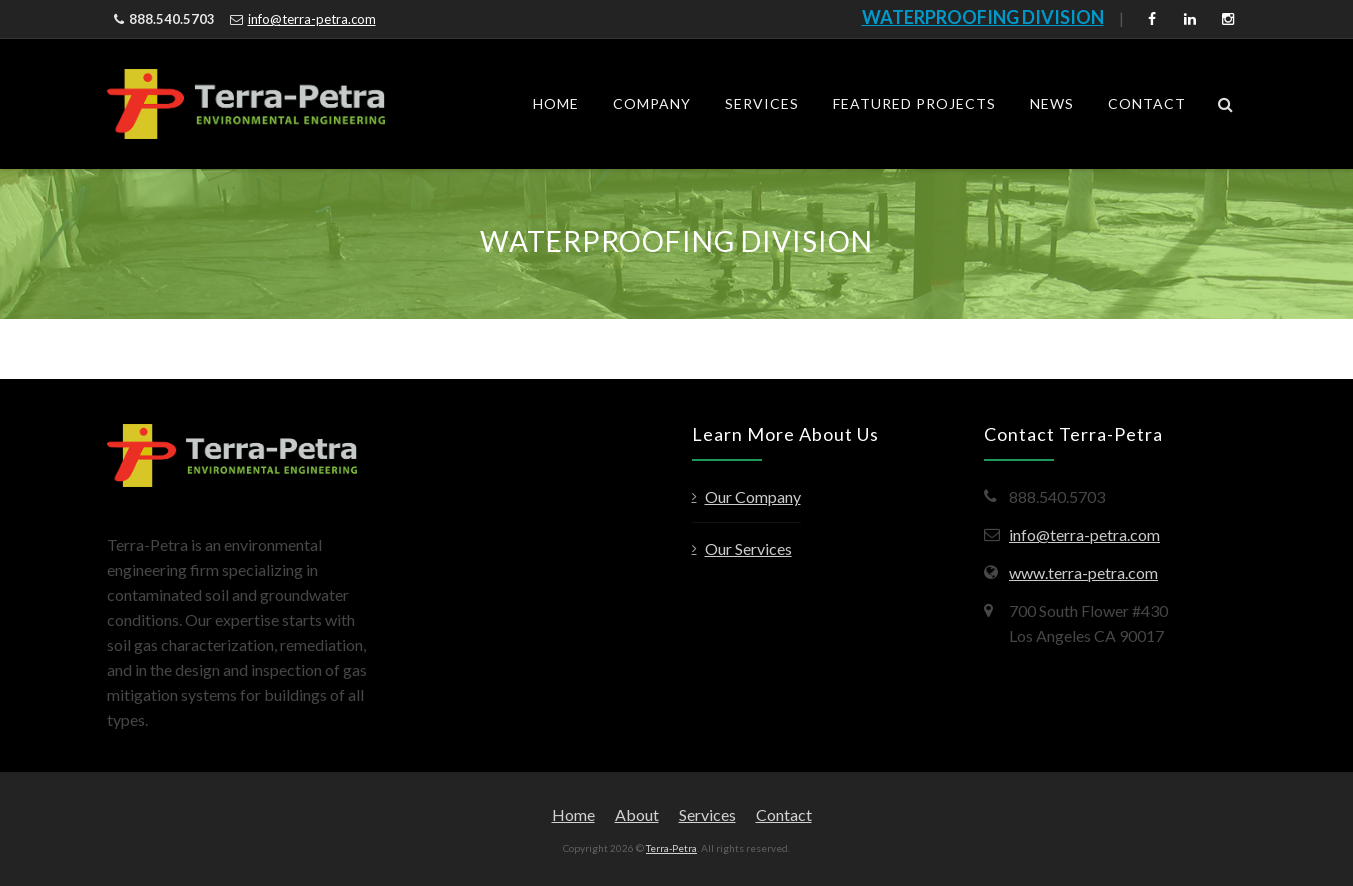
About (637, 814)
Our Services (748, 548)
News (1052, 103)
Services (762, 103)
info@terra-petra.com (312, 19)
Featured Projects (914, 103)
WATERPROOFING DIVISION (983, 17)
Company (652, 103)
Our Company (753, 496)
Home (556, 103)
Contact (1147, 103)
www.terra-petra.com (1083, 572)
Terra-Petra (671, 848)
